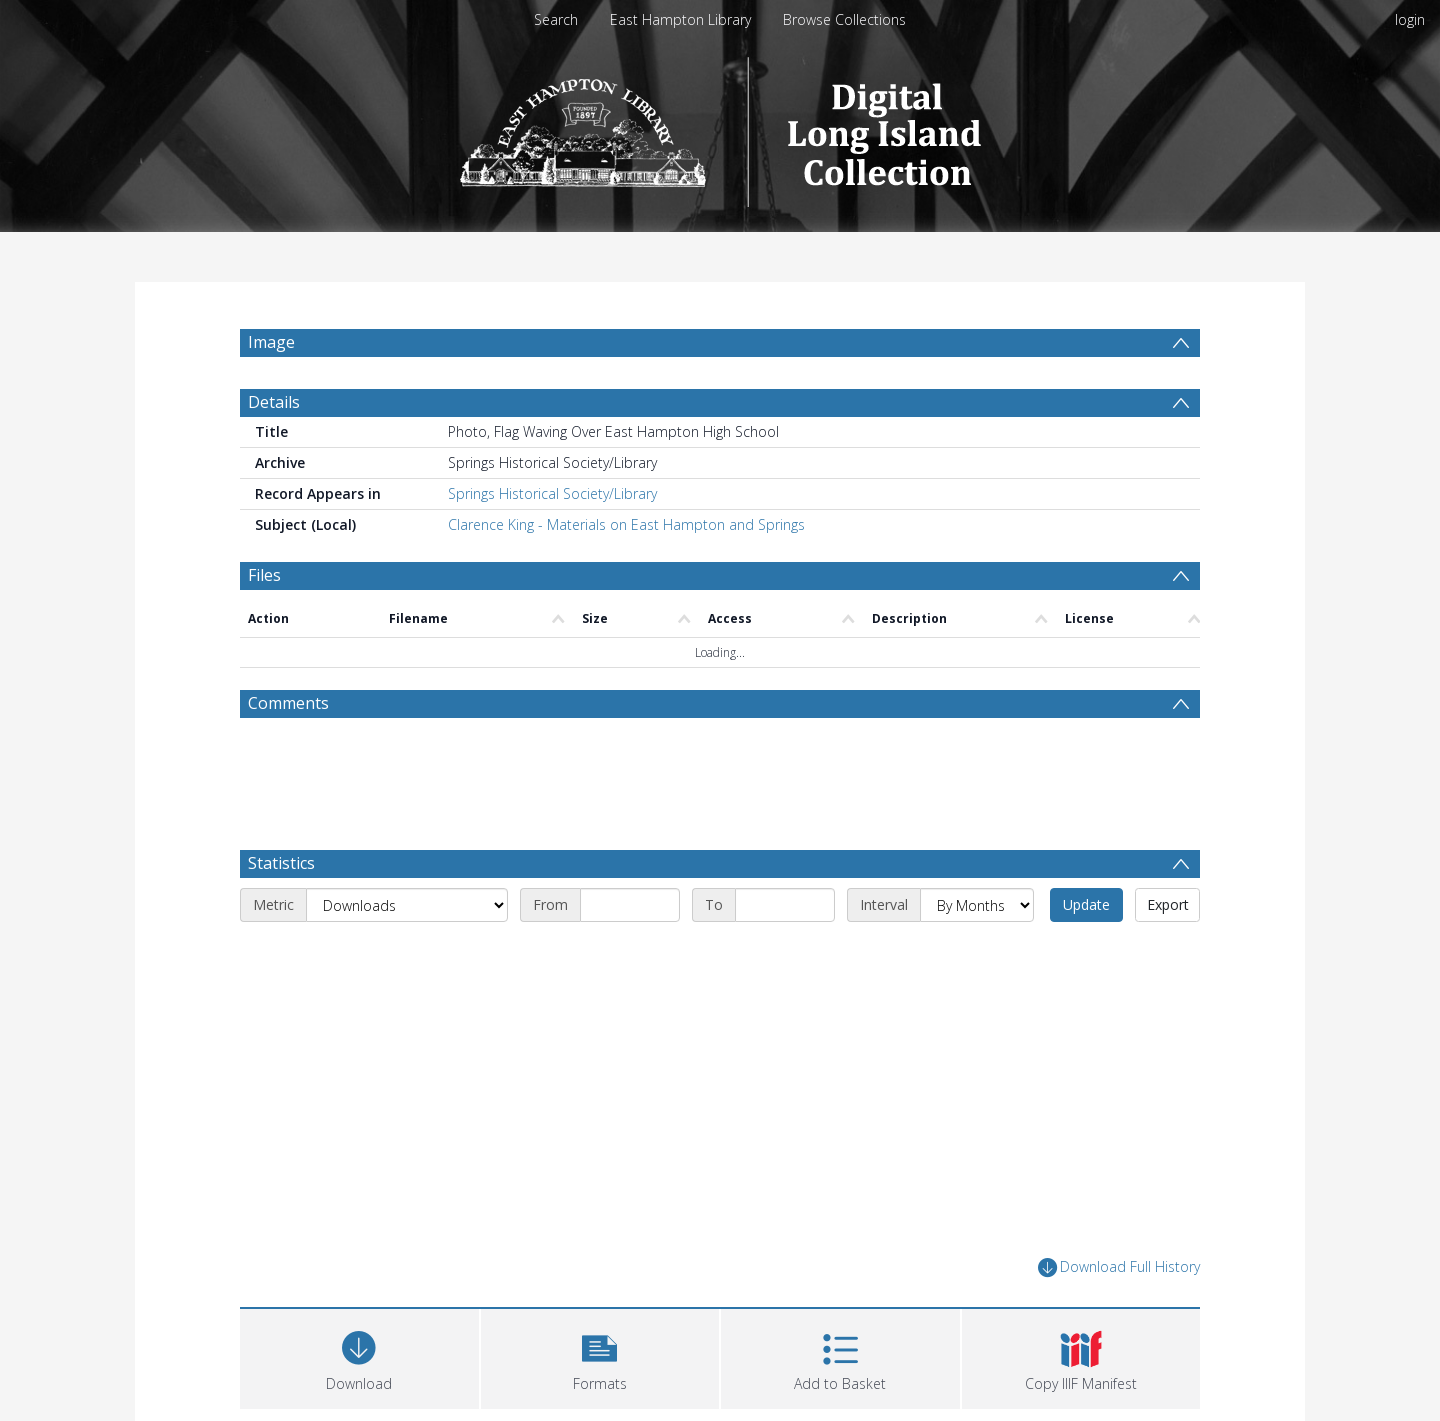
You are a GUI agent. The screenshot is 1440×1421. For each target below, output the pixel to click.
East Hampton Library (680, 19)
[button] (600, 1356)
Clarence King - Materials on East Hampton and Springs (626, 524)
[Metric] (407, 905)
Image (271, 342)
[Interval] (977, 905)
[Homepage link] (720, 126)
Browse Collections (844, 19)
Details (274, 402)
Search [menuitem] (556, 19)
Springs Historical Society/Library (552, 493)
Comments (288, 703)
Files (264, 575)
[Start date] (630, 905)
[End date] (785, 905)
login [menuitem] (1410, 19)
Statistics (281, 863)
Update (1086, 904)
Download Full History (1119, 1267)
